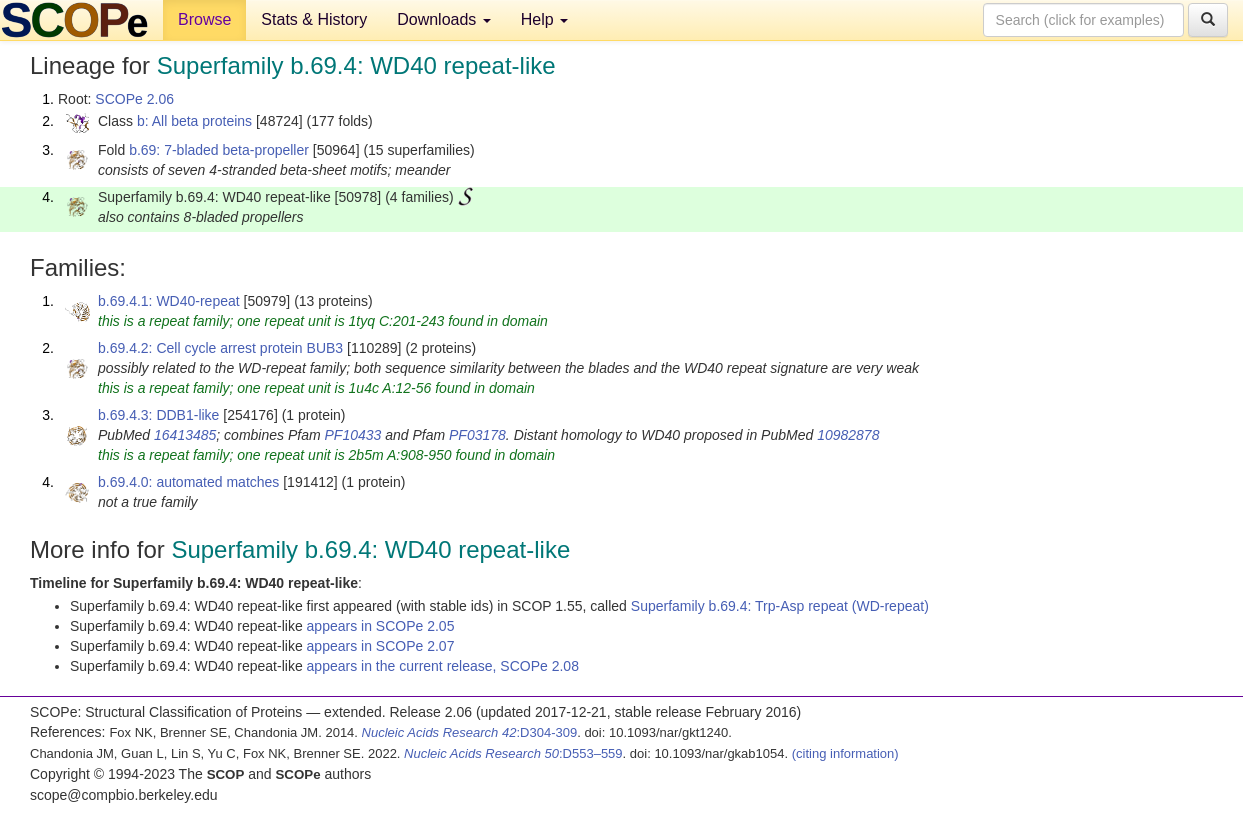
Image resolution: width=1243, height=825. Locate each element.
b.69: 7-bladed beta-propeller (219, 150)
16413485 (185, 435)
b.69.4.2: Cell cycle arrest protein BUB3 (220, 348)
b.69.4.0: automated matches (188, 482)
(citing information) (845, 753)
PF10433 (353, 435)
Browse (204, 19)
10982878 (848, 435)
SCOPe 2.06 (134, 99)
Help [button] (544, 19)
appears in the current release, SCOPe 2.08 (443, 666)
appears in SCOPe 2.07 (381, 646)
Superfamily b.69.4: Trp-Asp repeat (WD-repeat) (780, 606)
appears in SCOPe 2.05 (381, 626)
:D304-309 (470, 732)
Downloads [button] (444, 19)
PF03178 (477, 435)
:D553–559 (513, 753)
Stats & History (314, 19)
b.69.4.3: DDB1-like (158, 415)
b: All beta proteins (194, 121)
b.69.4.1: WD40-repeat (169, 301)
